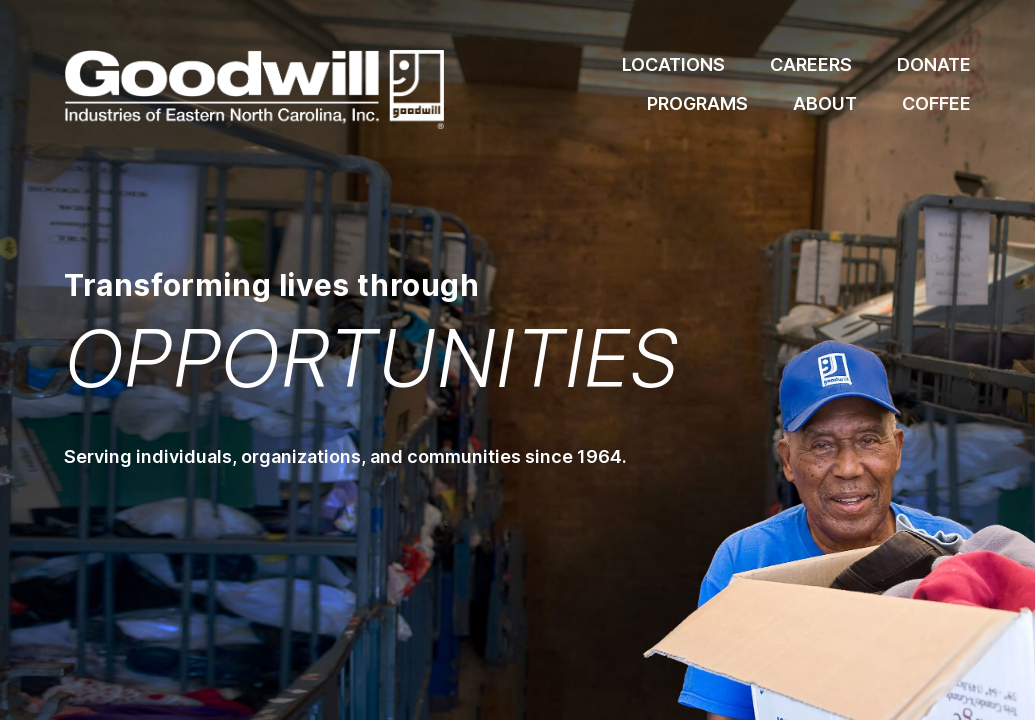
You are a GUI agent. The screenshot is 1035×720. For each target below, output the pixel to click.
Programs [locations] (697, 103)
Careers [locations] (811, 64)
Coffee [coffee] (936, 103)
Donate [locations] (934, 64)
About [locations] (825, 103)
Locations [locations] (673, 64)
